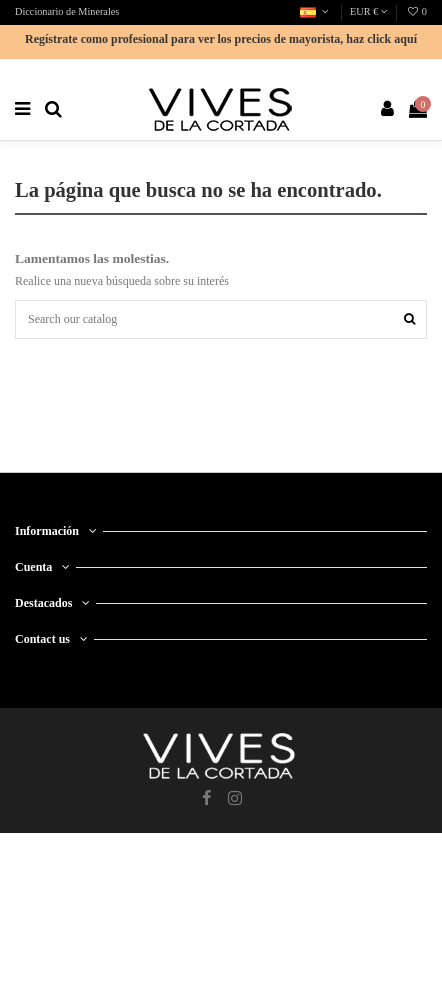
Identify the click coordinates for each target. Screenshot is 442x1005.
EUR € (369, 11)
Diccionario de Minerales (67, 11)
